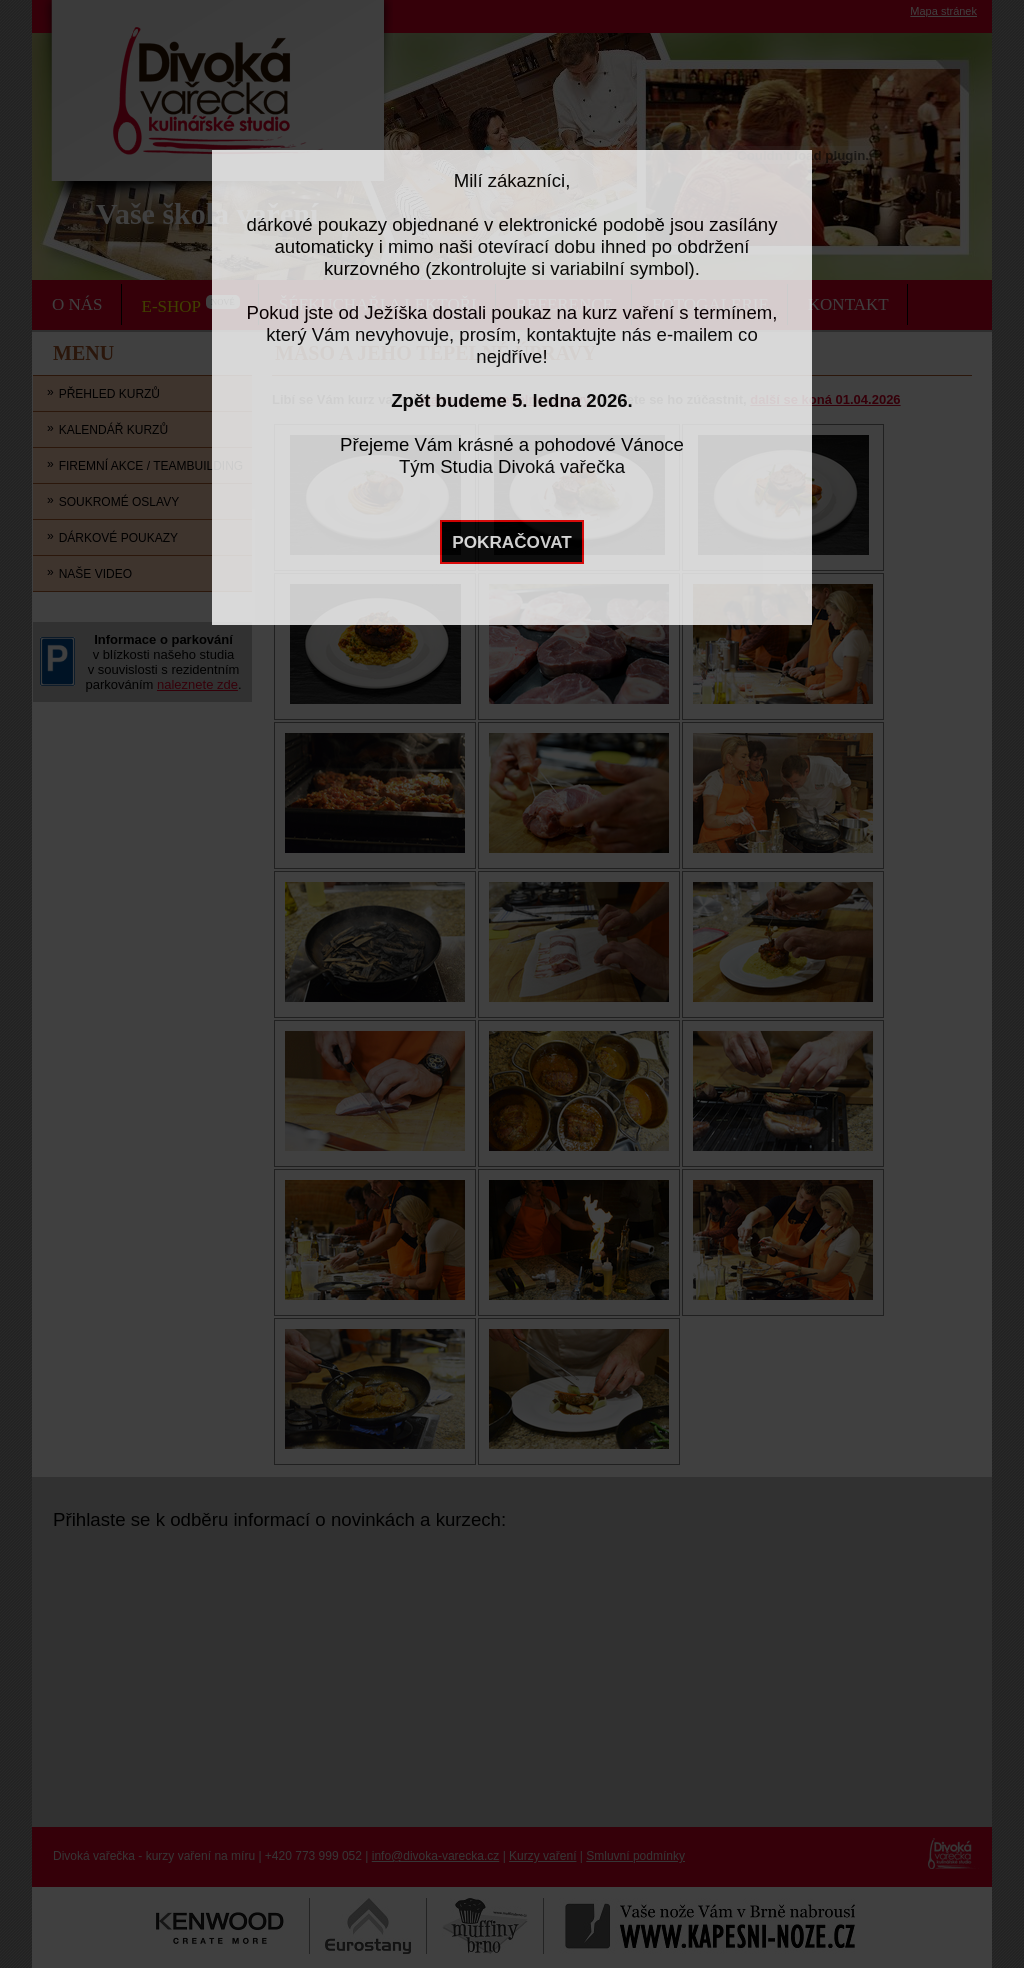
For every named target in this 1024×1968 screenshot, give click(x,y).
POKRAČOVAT (511, 542)
